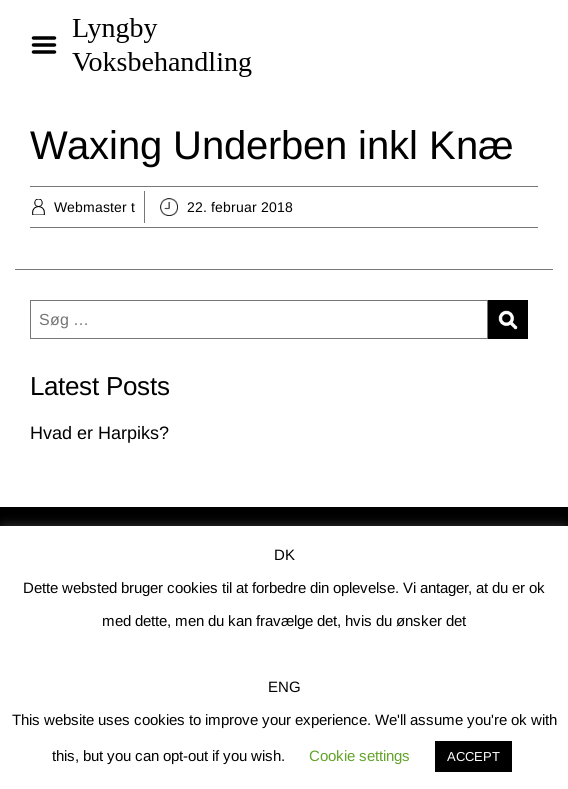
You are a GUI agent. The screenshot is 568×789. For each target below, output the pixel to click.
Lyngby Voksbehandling (162, 44)
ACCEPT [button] (473, 756)
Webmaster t (94, 207)
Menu (51, 45)
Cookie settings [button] (359, 755)
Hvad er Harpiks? (99, 433)
